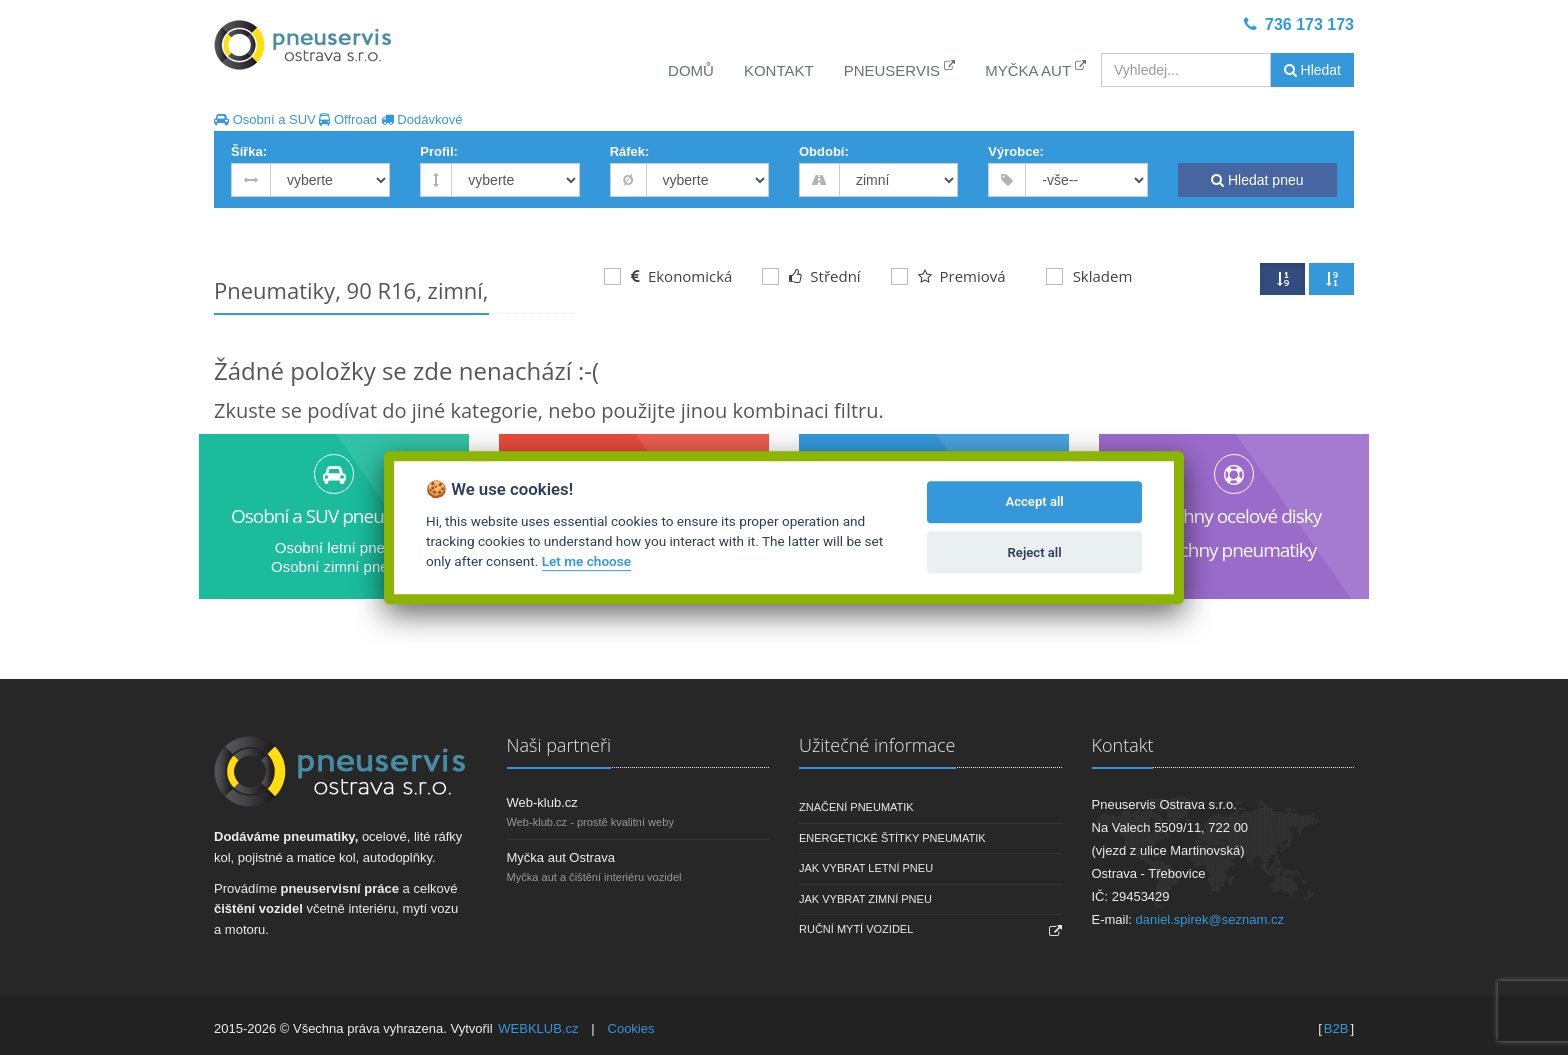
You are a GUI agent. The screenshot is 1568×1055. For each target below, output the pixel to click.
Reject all (1035, 552)
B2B (1336, 1028)
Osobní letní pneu (334, 547)
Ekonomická (668, 276)
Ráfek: (630, 151)
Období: (824, 151)
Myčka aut (1035, 69)
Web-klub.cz (542, 802)
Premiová (948, 276)
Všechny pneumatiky (1234, 550)
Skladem (1089, 276)
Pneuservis (900, 69)
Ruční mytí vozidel (856, 929)
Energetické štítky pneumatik (892, 838)
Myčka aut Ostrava (561, 857)
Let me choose (586, 562)
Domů (691, 70)
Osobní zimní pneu (334, 566)
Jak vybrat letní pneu (866, 868)
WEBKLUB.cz (538, 1028)
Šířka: (249, 151)
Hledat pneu (1257, 180)
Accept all (1034, 502)
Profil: (439, 151)
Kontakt (779, 70)
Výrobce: (1016, 151)
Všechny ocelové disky (1234, 516)
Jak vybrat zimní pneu (865, 899)
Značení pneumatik (856, 807)
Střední (811, 276)
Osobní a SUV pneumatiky (334, 516)
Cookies (631, 1028)
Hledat (1312, 70)
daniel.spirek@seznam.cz (1210, 919)
